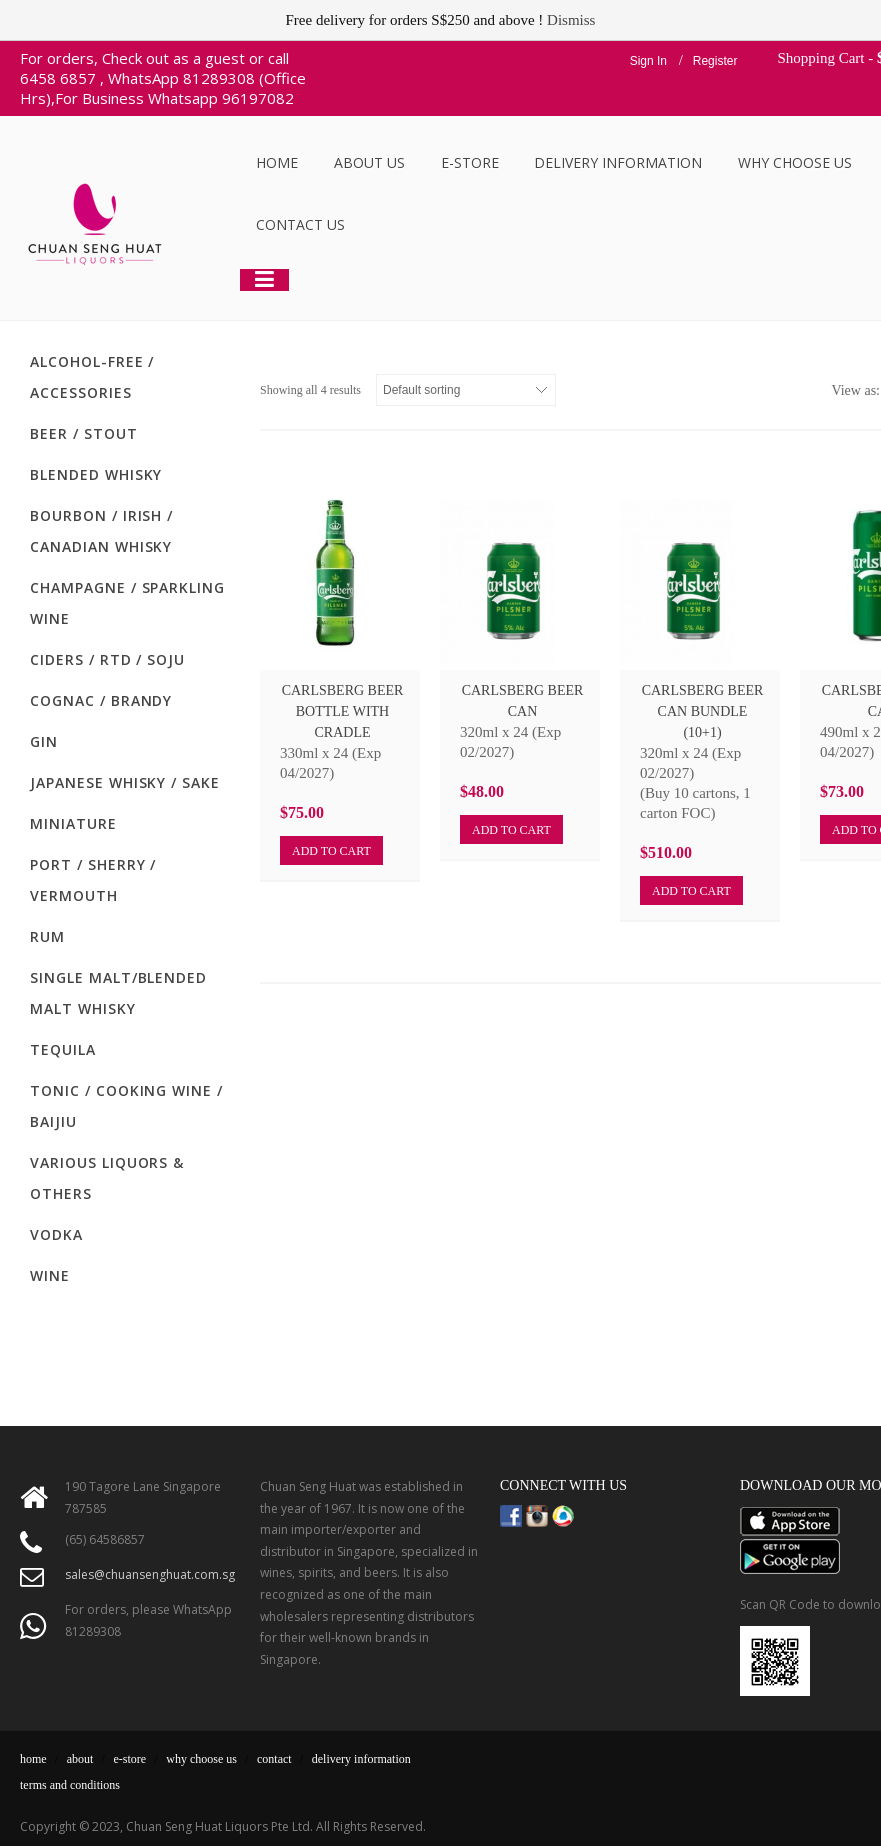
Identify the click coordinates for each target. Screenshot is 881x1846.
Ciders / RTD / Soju (107, 659)
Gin (44, 741)
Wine (50, 1275)
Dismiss (571, 20)
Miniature (73, 823)
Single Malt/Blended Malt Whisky (118, 993)
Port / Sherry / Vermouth (93, 880)
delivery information (361, 1759)
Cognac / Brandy (101, 700)
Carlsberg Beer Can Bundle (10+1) (703, 711)
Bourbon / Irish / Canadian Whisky (101, 531)
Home (277, 162)
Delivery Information (618, 162)
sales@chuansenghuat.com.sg (150, 1574)
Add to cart (331, 851)
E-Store (470, 162)
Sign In (648, 61)
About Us (369, 162)
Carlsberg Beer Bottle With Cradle (343, 711)
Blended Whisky (96, 474)
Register (715, 61)
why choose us (201, 1759)
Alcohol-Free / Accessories (92, 377)
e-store (130, 1759)
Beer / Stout (84, 433)
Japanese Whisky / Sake (125, 782)
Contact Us (300, 224)
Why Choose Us (795, 162)
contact (274, 1759)
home (33, 1759)
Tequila (63, 1049)
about (80, 1759)
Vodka (56, 1234)
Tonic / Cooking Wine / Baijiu (126, 1106)
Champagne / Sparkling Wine (127, 603)
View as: (855, 390)
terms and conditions (70, 1785)
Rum (47, 936)
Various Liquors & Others (107, 1178)
